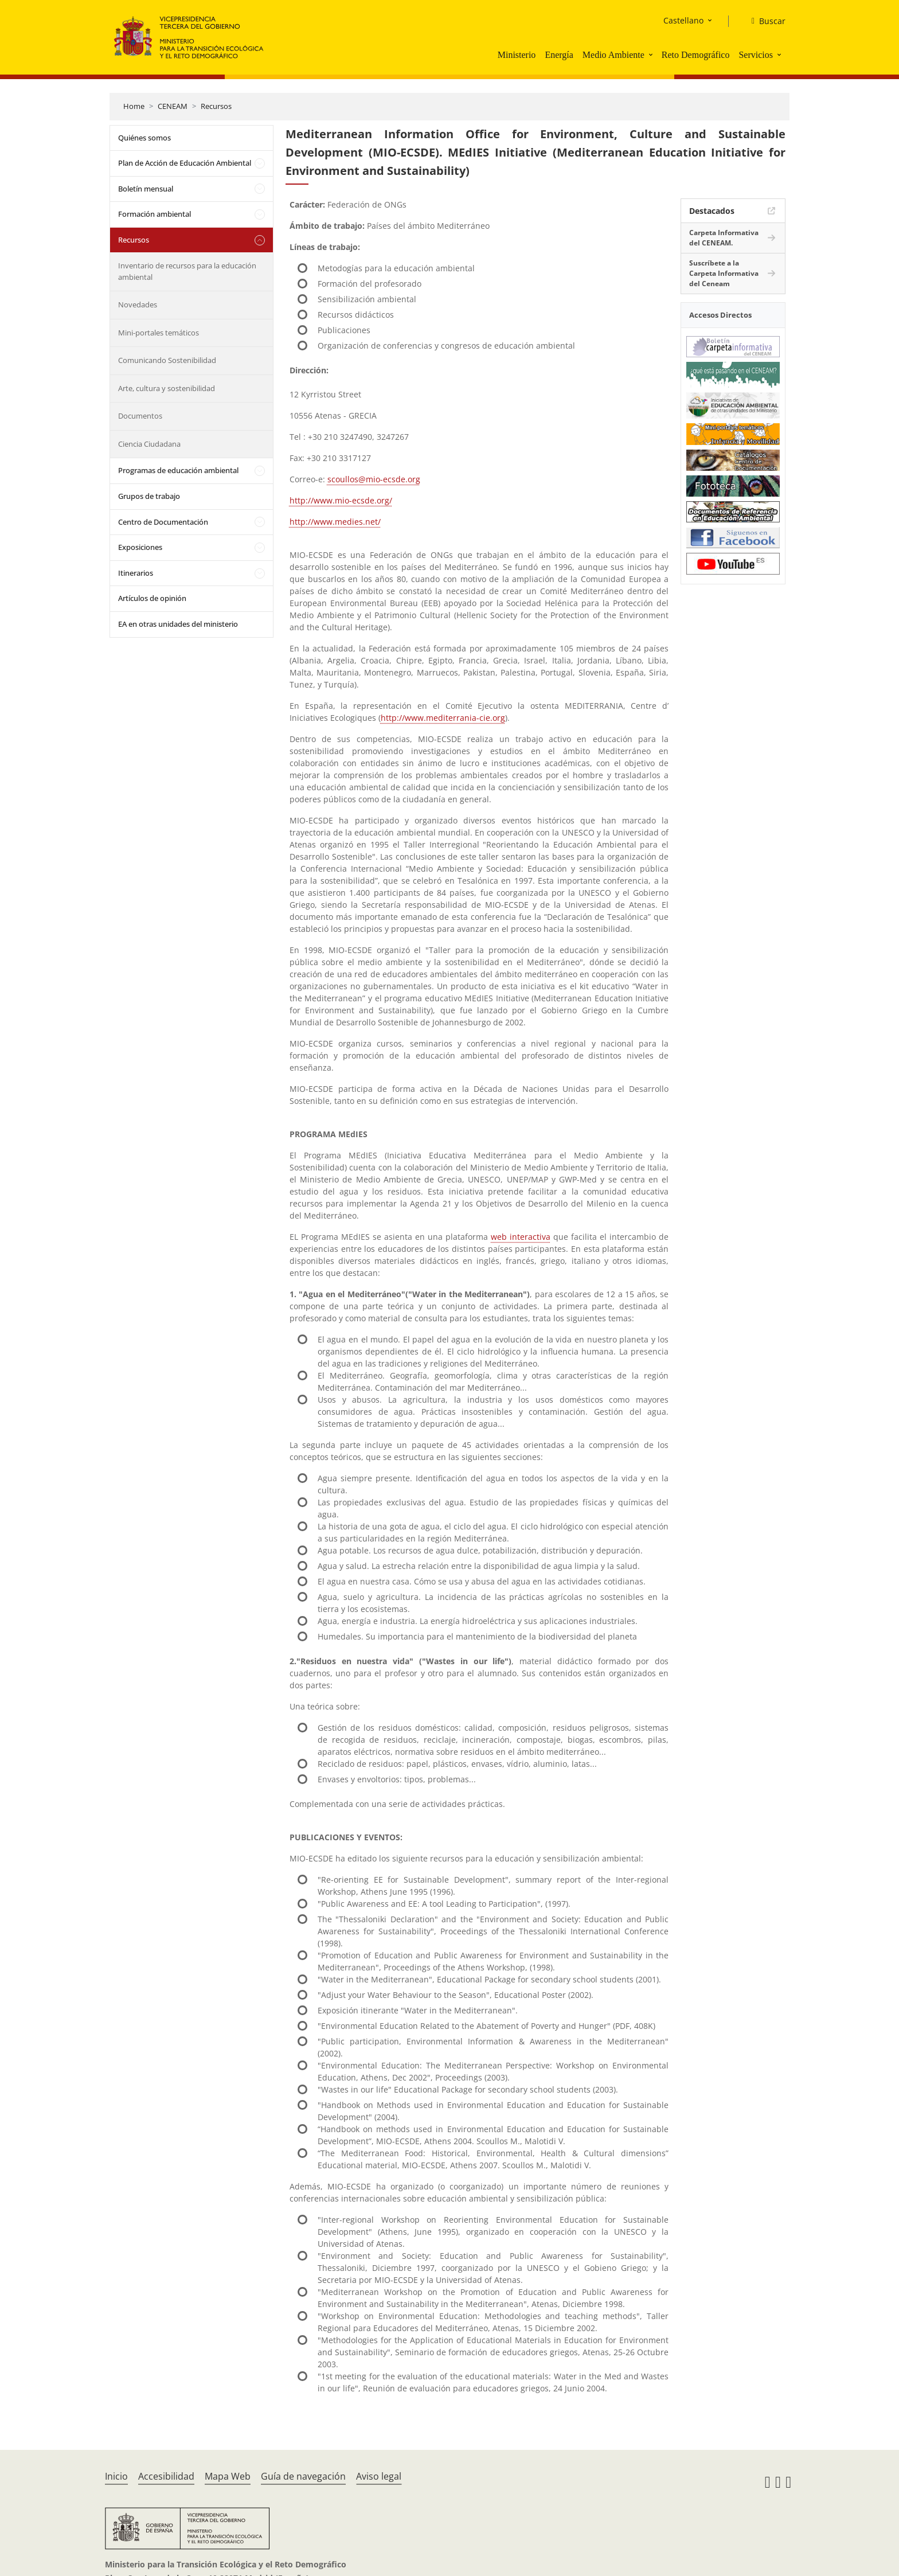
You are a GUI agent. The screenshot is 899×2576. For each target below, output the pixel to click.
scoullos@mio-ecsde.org (373, 479)
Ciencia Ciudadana (149, 444)
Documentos (140, 416)
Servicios (755, 55)
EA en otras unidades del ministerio (178, 624)
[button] (652, 54)
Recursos (216, 106)
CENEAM (172, 106)
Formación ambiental (154, 214)
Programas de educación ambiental (178, 470)
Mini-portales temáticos (158, 332)
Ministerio (517, 55)
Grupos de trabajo (149, 496)
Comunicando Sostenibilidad (167, 360)
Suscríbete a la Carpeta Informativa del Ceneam (724, 273)
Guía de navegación (303, 2476)
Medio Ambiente (613, 55)
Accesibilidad (166, 2476)
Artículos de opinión (152, 598)
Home (133, 106)
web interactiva (520, 1236)
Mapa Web (228, 2476)
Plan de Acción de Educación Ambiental (184, 163)
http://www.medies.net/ (335, 521)
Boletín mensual (145, 189)
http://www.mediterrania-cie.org (443, 717)
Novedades (137, 304)
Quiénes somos (144, 137)
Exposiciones (140, 547)
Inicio (116, 2476)
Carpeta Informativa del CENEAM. (724, 238)
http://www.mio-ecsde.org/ (341, 500)
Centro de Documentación (163, 522)
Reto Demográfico (696, 55)
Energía (559, 55)
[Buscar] (763, 21)
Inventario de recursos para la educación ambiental (187, 271)
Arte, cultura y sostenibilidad (166, 388)
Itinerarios (135, 573)
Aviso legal (378, 2476)
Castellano (683, 20)
